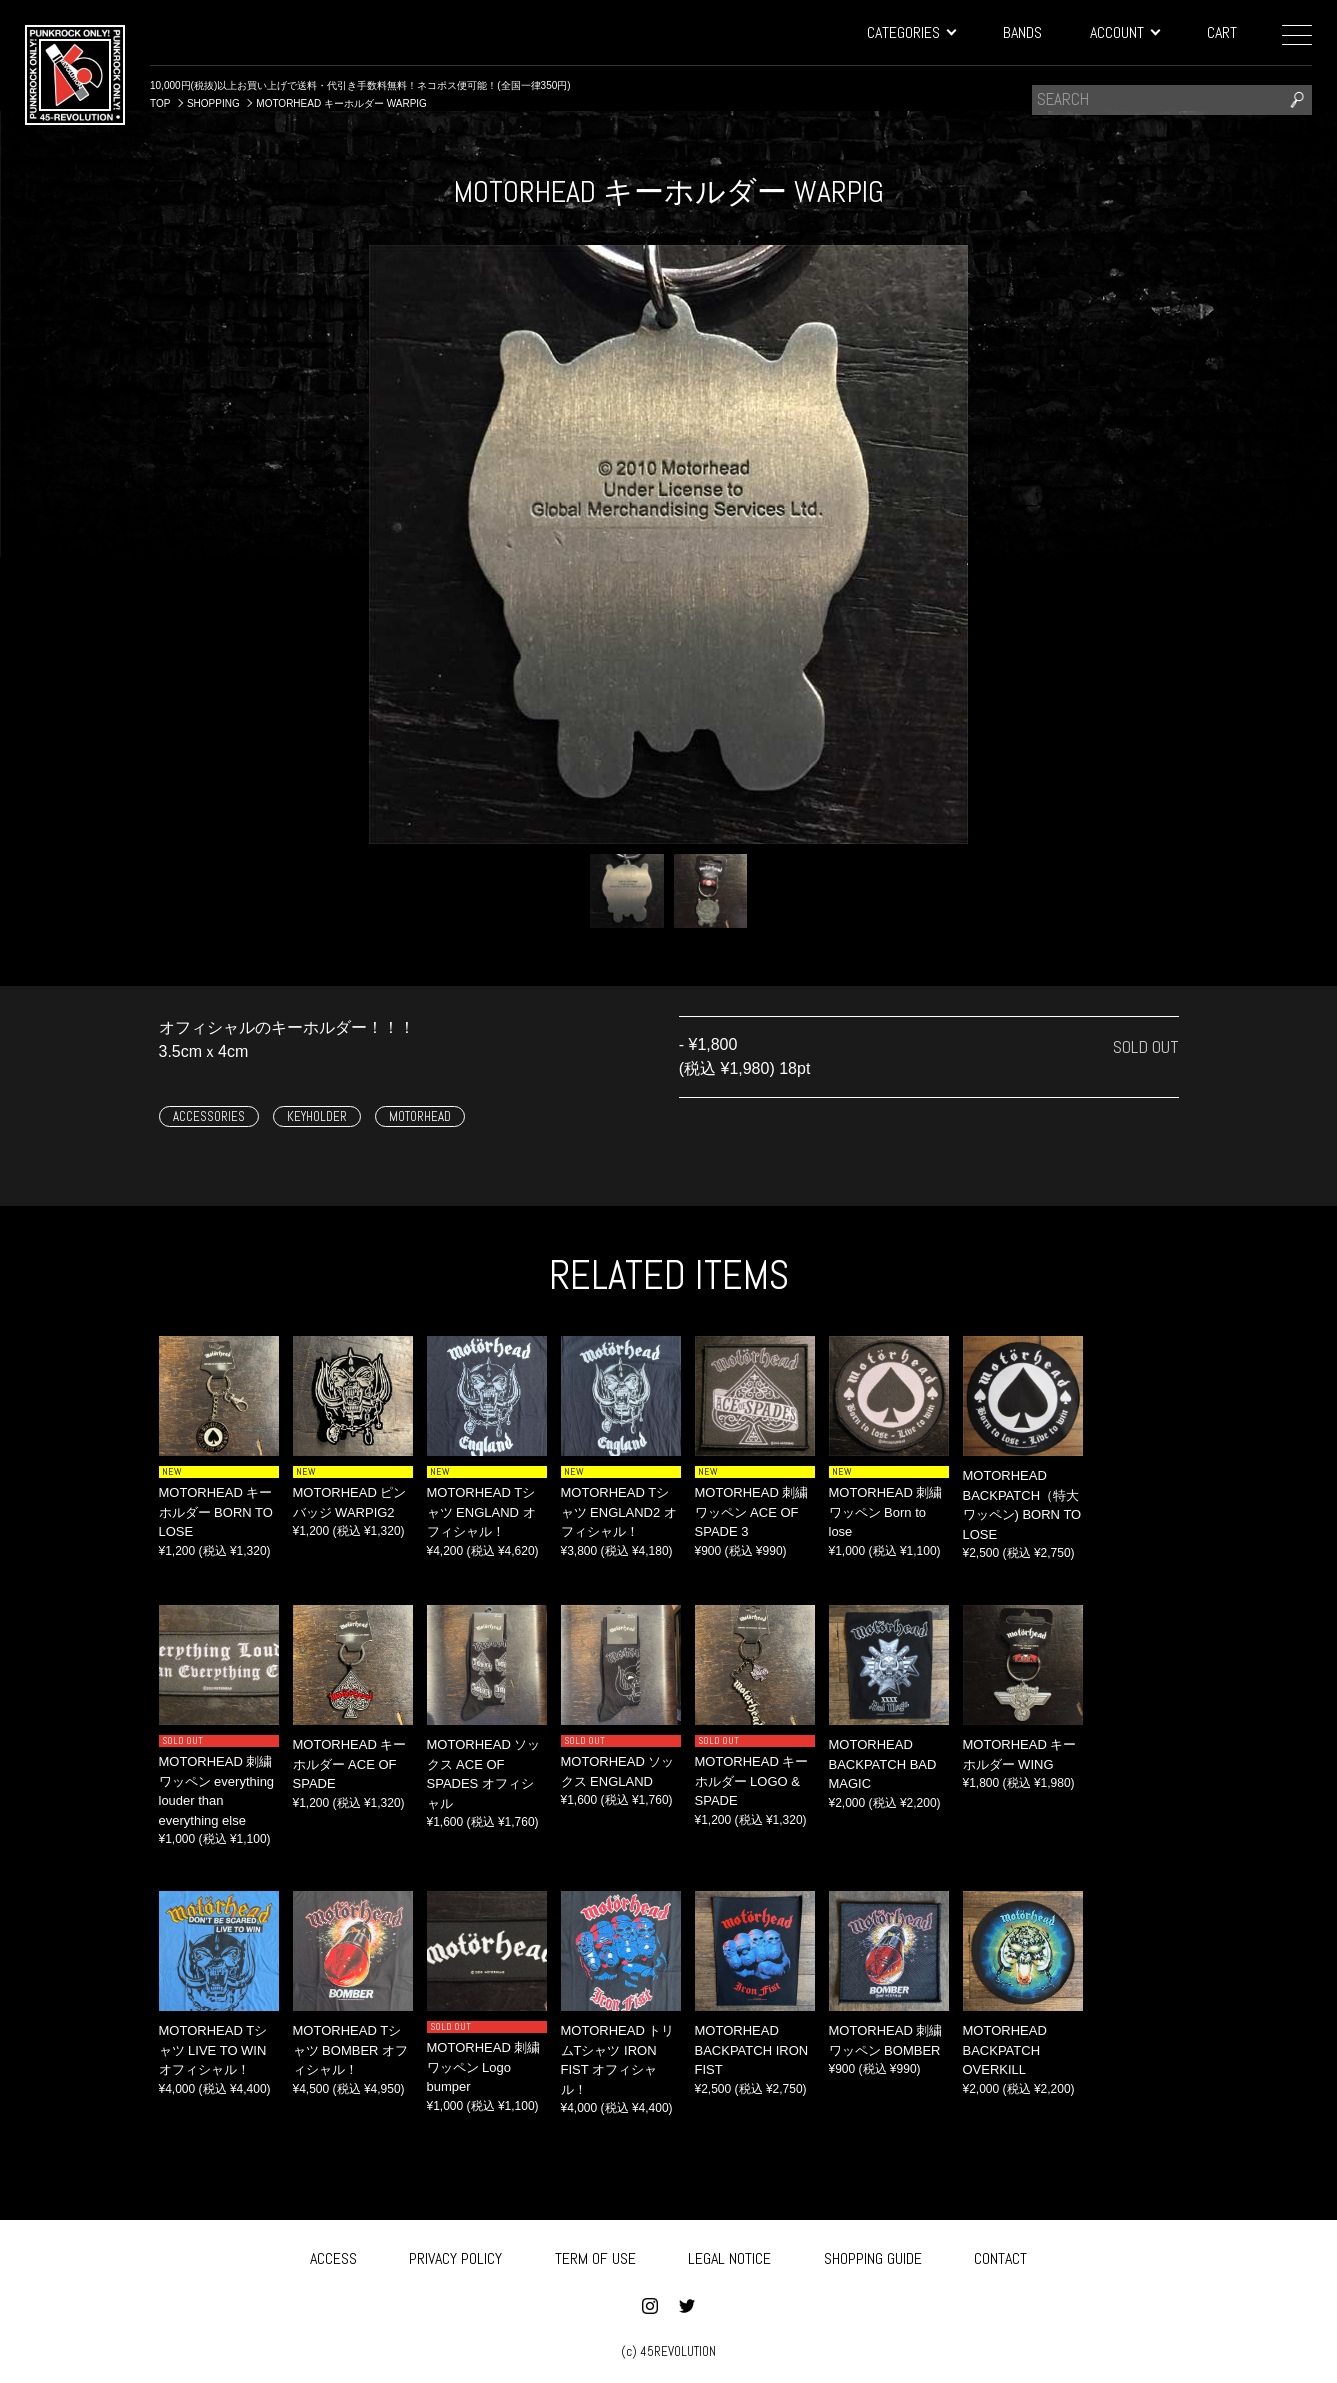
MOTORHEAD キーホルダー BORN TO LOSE (216, 1512)
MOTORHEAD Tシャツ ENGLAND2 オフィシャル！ (619, 1512)
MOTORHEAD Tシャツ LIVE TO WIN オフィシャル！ (213, 2050)
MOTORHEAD (420, 1116)
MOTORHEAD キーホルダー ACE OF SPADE (350, 1764)
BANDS (1022, 32)
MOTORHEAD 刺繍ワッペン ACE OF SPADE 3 (752, 1512)
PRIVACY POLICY (455, 2256)
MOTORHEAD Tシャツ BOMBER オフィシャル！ (351, 2050)
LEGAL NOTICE (729, 2256)
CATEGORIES (911, 32)
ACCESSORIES (209, 1116)
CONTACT (1000, 2256)
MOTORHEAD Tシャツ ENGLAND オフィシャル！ (481, 1512)
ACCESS (333, 2256)
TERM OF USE (595, 2256)
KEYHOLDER (317, 1116)
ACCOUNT (1124, 32)
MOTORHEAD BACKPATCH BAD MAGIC (883, 1764)
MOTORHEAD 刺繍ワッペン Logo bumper (484, 2067)
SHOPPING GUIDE (873, 2256)
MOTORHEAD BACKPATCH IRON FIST (752, 2050)
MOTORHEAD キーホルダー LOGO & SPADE (752, 1781)
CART (1222, 32)
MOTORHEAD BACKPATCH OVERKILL (1005, 2050)
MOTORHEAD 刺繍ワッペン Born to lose (886, 1512)
